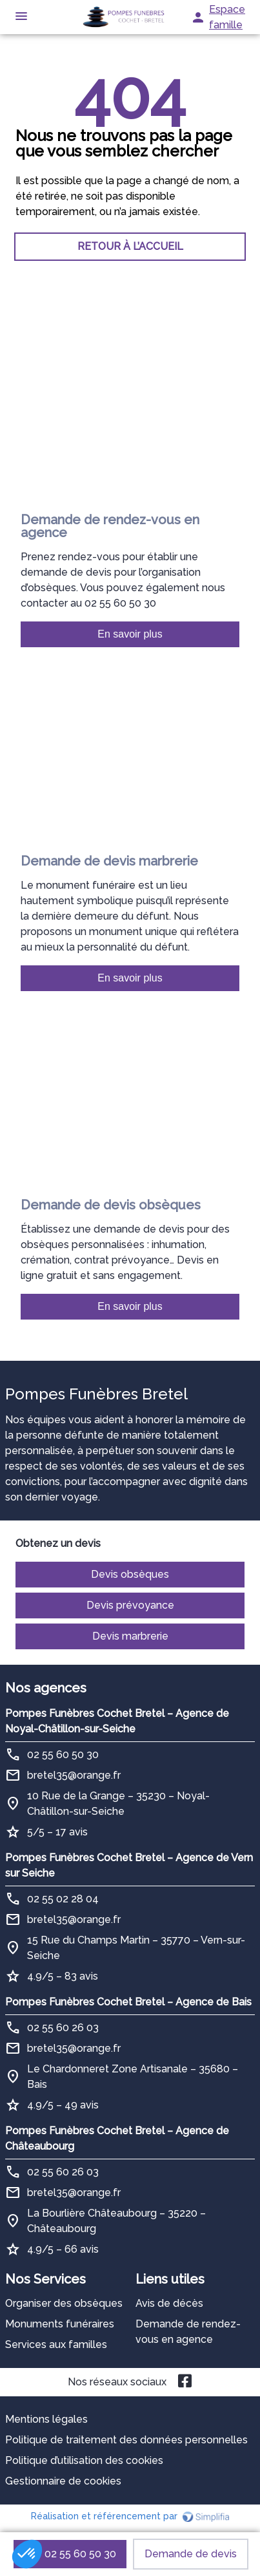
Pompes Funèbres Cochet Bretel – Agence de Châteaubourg (117, 2138)
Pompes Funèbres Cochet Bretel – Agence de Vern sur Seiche (129, 1865)
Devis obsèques (130, 1574)
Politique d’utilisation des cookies (84, 2460)
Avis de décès (169, 2303)
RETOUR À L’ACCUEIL (130, 246)
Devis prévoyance (130, 1605)
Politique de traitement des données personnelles (126, 2440)
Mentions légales (46, 2419)
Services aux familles (56, 2344)
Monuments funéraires (59, 2324)
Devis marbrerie (130, 1636)
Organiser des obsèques (64, 2303)
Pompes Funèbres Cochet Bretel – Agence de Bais (128, 2002)
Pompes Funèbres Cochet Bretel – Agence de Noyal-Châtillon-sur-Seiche (117, 1721)
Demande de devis (191, 2554)
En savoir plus (130, 634)
